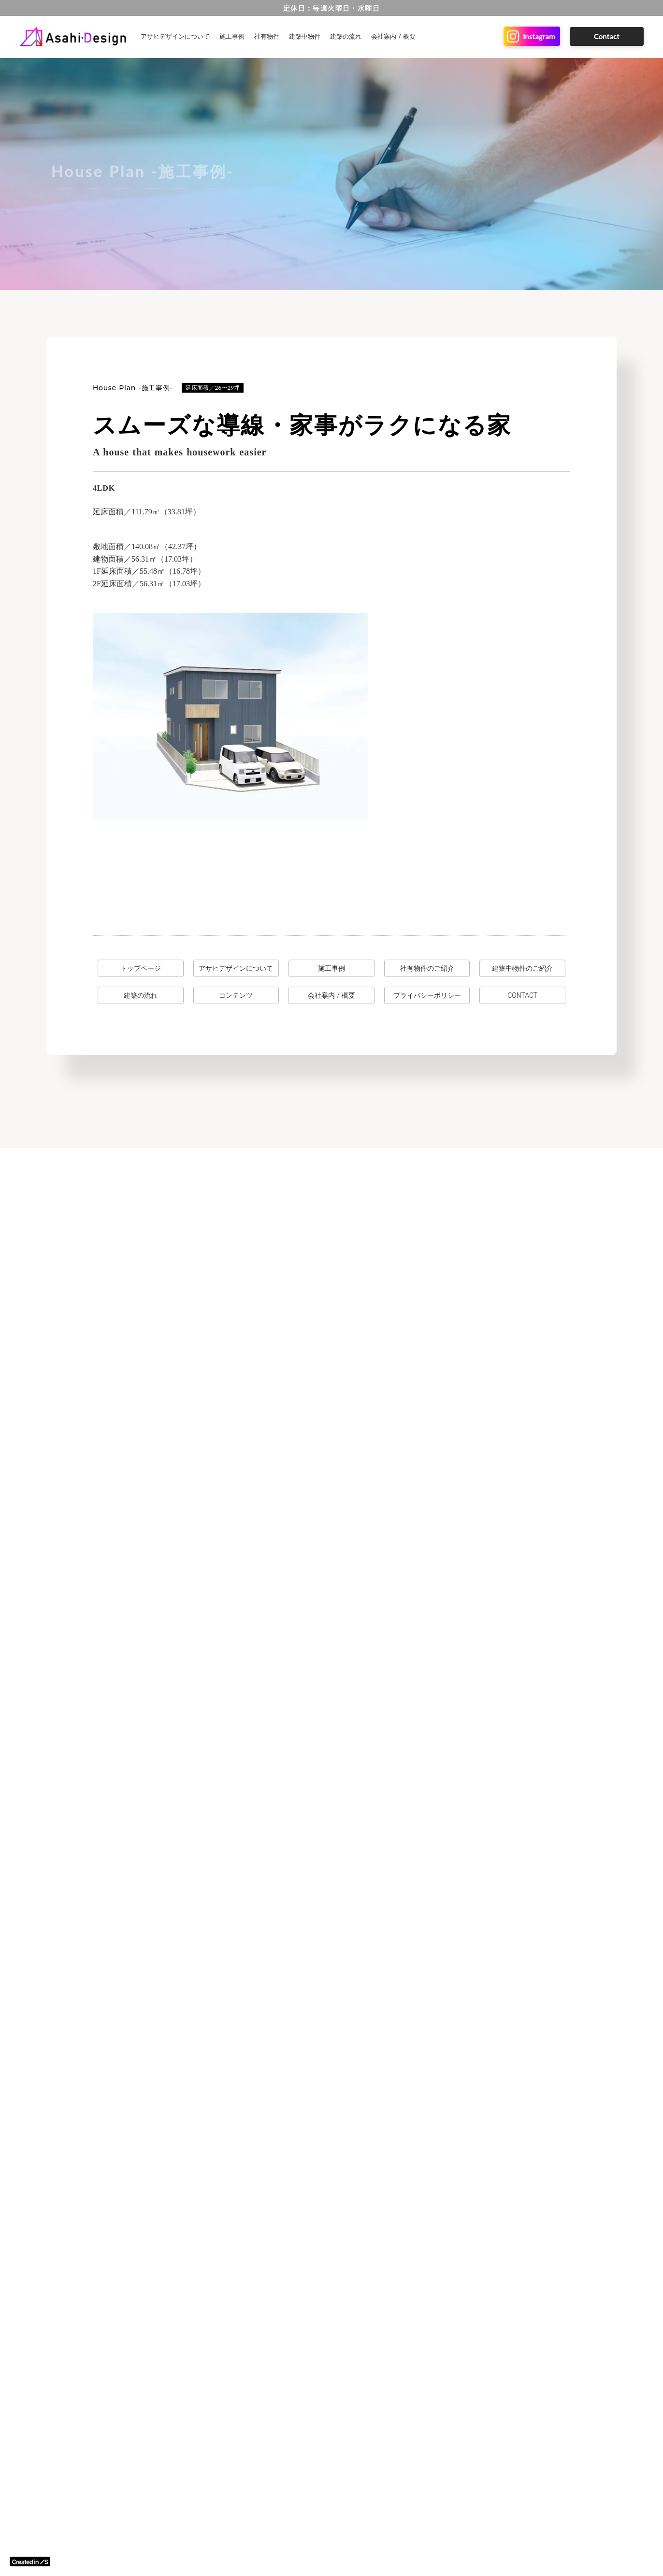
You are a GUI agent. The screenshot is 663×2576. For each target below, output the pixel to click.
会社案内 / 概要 (393, 36)
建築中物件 (304, 36)
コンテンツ (236, 995)
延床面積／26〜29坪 (213, 387)
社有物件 (266, 36)
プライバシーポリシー (427, 995)
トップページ (140, 968)
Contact (607, 36)
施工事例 (232, 36)
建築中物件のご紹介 (522, 968)
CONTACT (522, 995)
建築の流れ (345, 36)
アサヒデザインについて (175, 36)
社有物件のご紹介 (427, 968)
